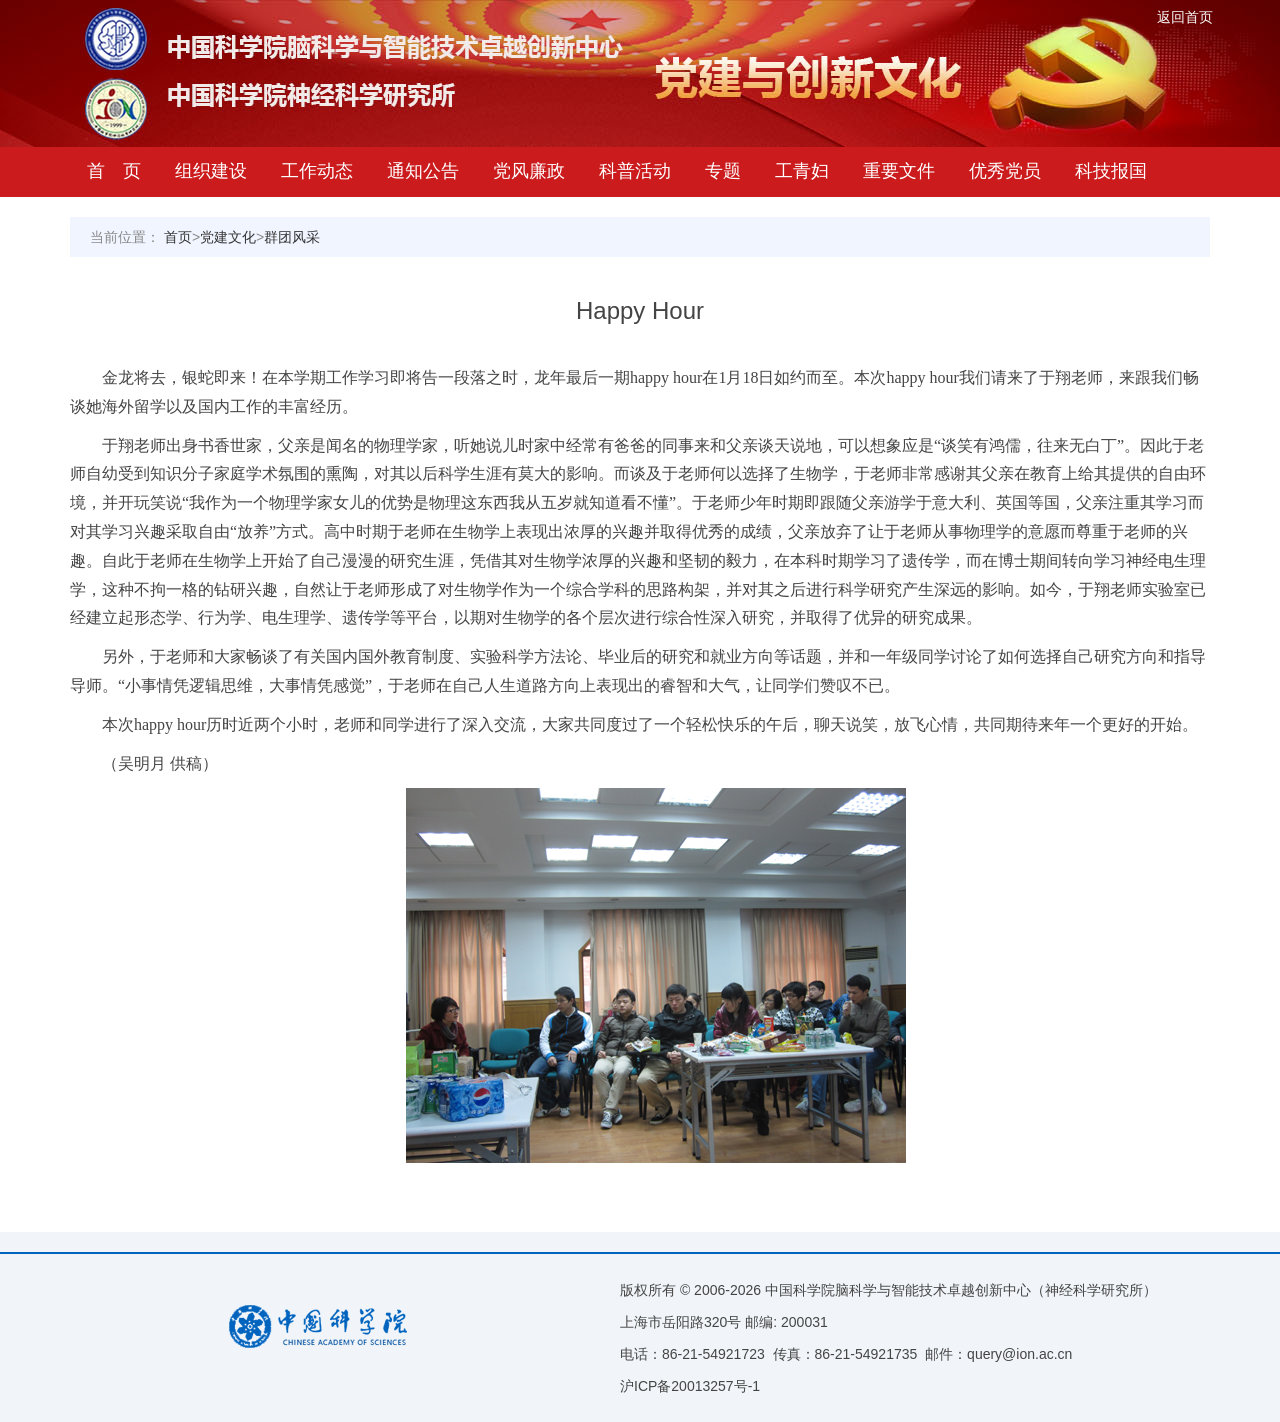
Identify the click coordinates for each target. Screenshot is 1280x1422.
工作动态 (317, 171)
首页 (178, 237)
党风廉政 (529, 171)
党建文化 (228, 237)
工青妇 (802, 171)
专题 (723, 171)
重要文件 (899, 171)
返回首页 (1185, 17)
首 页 (114, 171)
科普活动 (635, 171)
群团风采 (292, 237)
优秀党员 (1005, 171)
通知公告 (423, 171)
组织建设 (211, 171)
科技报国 (1111, 171)
